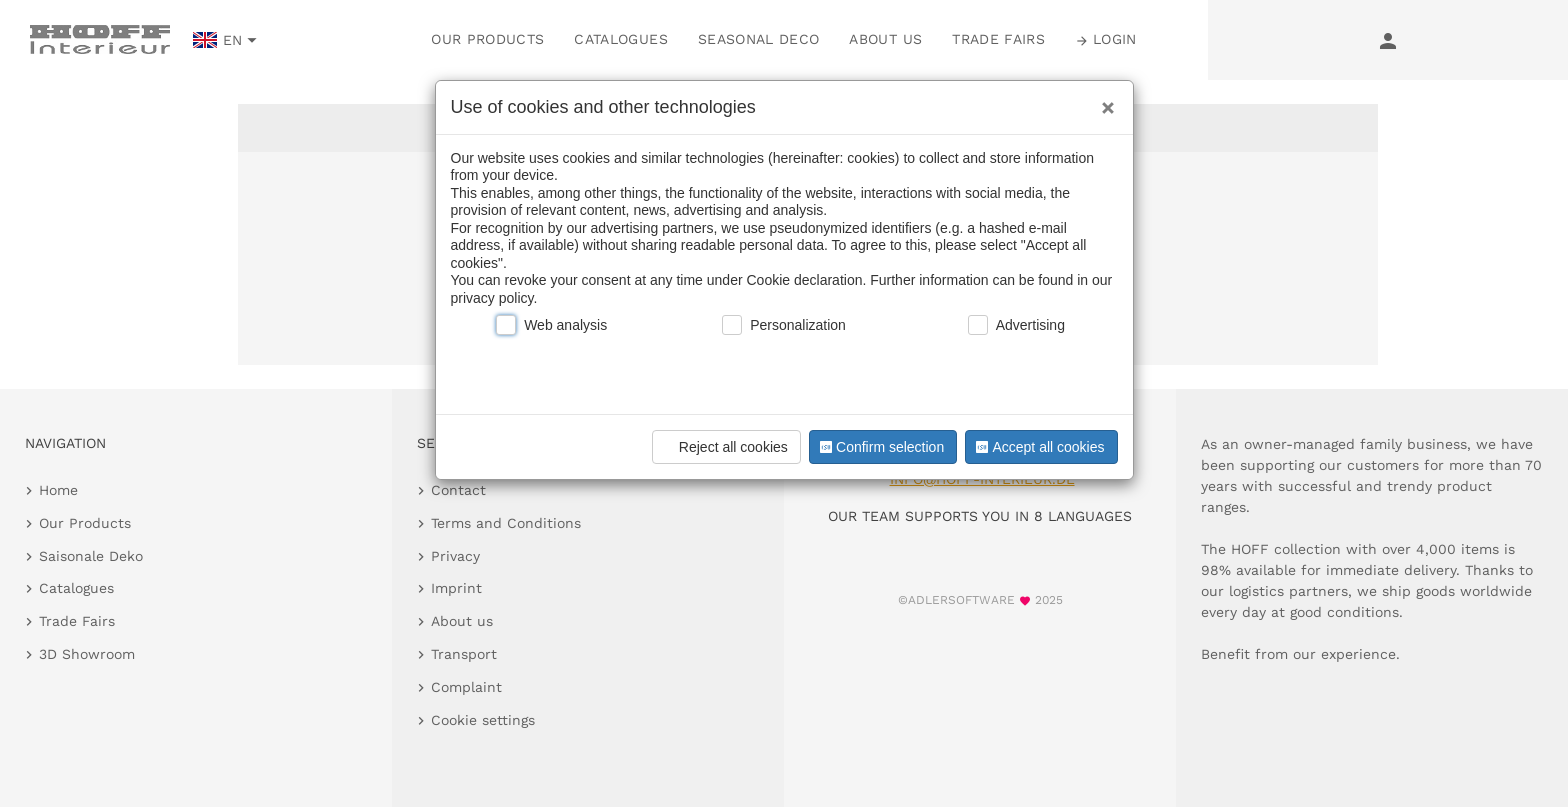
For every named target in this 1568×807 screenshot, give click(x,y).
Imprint (456, 588)
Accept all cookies (1038, 447)
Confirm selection (880, 447)
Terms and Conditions (506, 523)
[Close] (1103, 101)
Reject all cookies (723, 447)
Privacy (455, 556)
